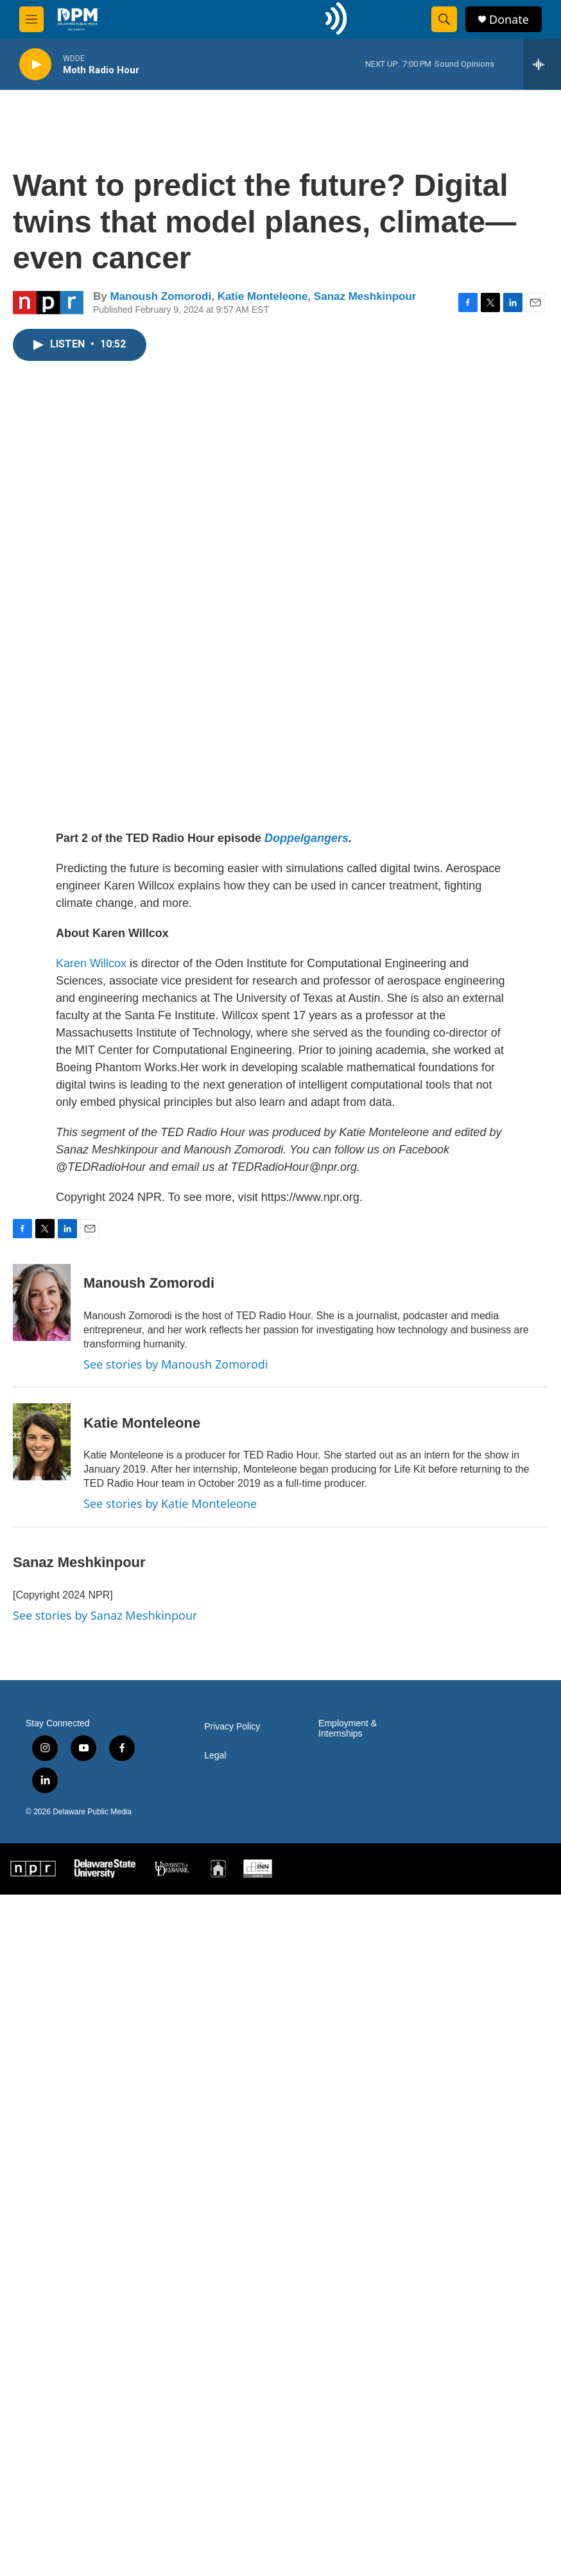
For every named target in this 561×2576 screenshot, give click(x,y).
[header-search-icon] (444, 19)
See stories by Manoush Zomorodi (175, 1364)
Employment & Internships (347, 1729)
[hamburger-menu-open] (31, 19)
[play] (35, 64)
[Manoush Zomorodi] (42, 1302)
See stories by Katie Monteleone (170, 1503)
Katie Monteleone (263, 296)
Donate (509, 19)
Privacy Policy (232, 1726)
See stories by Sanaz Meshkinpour (105, 1615)
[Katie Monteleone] (42, 1441)
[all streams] (542, 64)
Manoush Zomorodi (160, 296)
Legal (215, 1755)
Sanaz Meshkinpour (365, 296)
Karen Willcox (91, 963)
